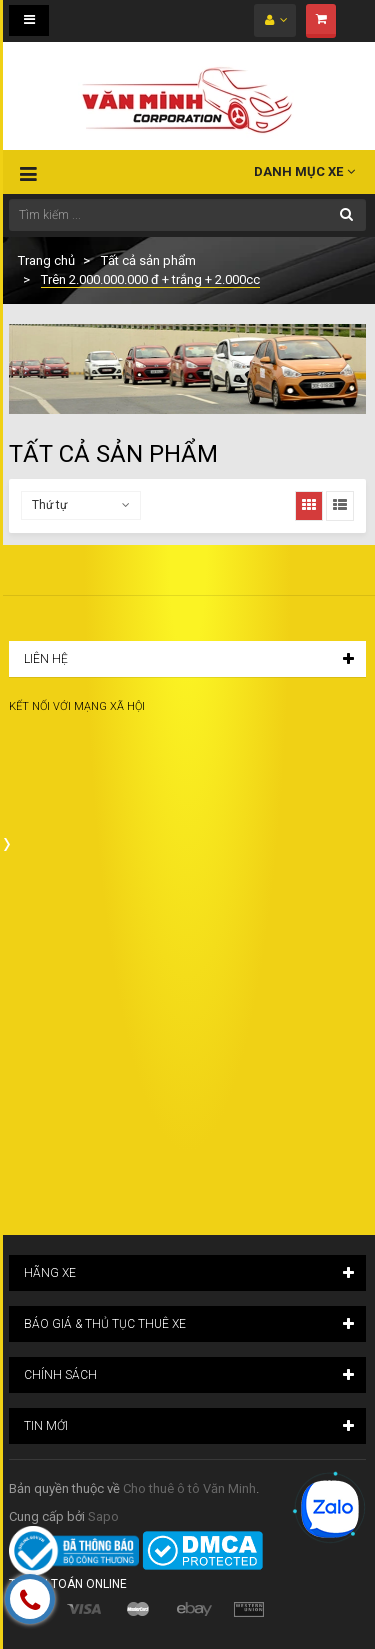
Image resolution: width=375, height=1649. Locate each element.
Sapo (103, 1516)
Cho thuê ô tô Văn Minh (189, 1488)
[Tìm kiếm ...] (187, 215)
